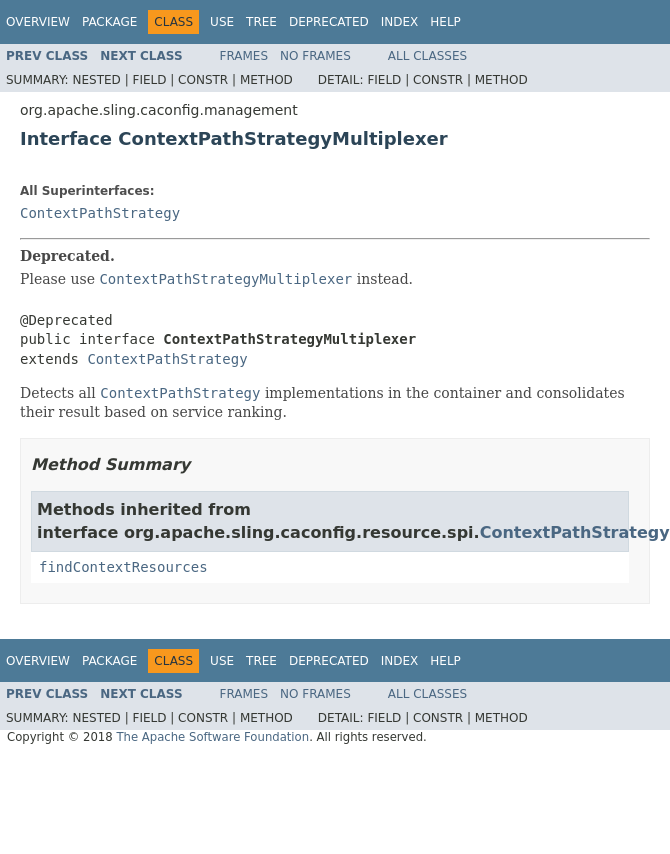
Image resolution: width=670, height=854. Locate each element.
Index (400, 22)
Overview (38, 22)
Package (109, 22)
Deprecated (329, 22)
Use (222, 22)
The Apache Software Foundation (212, 737)
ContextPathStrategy (100, 213)
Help (445, 22)
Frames (244, 56)
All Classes (427, 56)
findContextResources (123, 567)
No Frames (315, 56)
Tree (261, 22)
